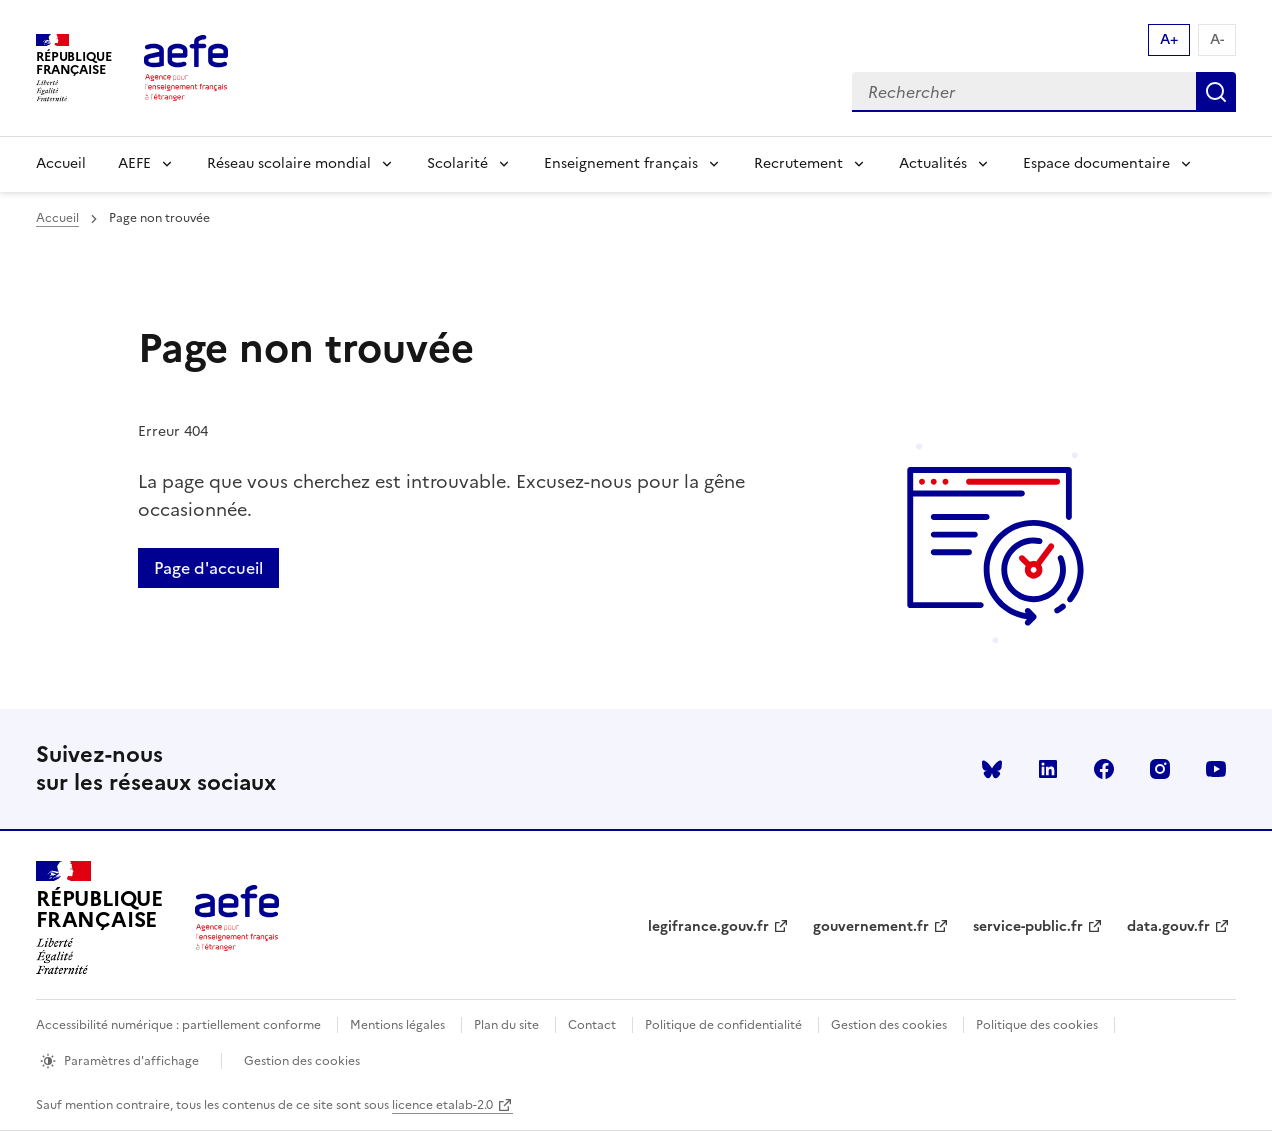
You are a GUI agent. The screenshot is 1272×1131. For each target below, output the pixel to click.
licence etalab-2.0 (442, 1105)
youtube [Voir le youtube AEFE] (1216, 769)
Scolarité (457, 163)
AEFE (134, 163)
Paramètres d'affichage (131, 1061)
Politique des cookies (1037, 1025)
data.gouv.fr (1168, 926)
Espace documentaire (1096, 163)
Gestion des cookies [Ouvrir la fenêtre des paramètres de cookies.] (302, 1061)
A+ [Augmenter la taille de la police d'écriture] (1169, 39)
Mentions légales (397, 1025)
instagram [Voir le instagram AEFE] (1160, 769)
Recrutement (798, 163)
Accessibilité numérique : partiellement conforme (178, 1025)
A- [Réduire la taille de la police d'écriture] (1217, 39)
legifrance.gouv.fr (708, 926)
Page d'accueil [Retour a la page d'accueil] (208, 568)
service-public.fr (1028, 926)
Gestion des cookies (889, 1025)
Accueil (61, 163)
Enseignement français (621, 163)
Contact (592, 1025)
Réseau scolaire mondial (289, 163)
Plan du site (506, 1025)
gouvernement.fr (871, 926)
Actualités (933, 163)
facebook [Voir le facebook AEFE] (1104, 769)
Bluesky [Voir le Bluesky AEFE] (992, 769)
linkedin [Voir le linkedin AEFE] (1048, 769)
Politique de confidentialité (723, 1025)
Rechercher (1216, 92)
